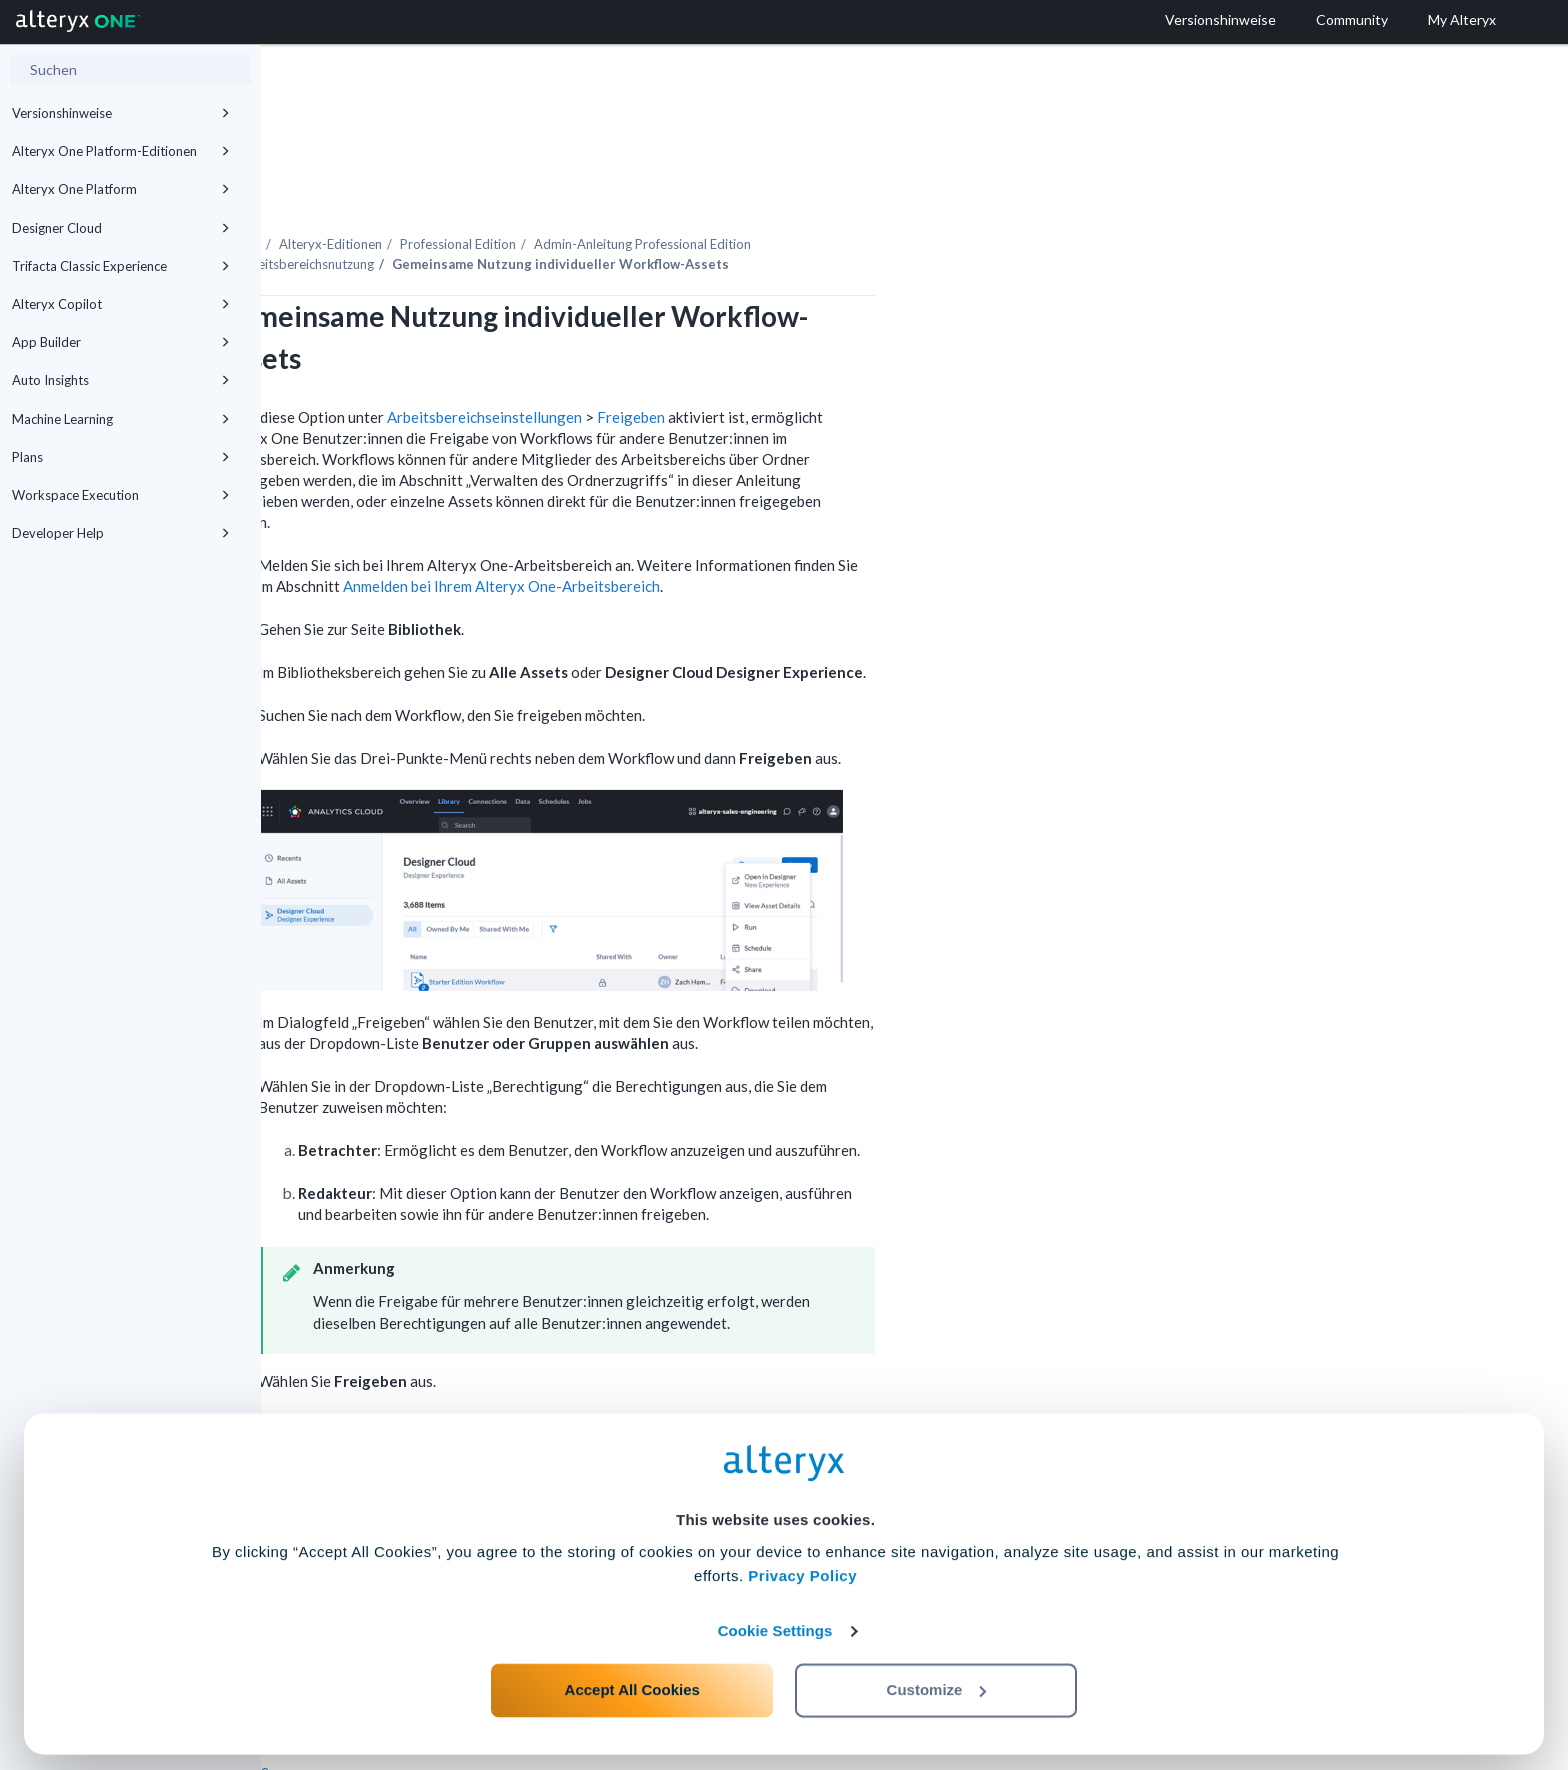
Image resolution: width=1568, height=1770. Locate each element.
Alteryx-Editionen (591, 189)
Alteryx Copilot (121, 304)
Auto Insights (121, 380)
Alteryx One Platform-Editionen (121, 151)
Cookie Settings (775, 1622)
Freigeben (892, 362)
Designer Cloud (121, 228)
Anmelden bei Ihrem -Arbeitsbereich (762, 531)
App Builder (121, 342)
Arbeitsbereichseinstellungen (745, 362)
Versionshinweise (121, 113)
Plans (121, 457)
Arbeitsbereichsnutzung (566, 209)
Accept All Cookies (632, 1681)
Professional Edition (719, 189)
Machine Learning (121, 419)
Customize (937, 1681)
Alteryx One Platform (121, 189)
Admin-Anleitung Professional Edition (903, 189)
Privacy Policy (802, 1567)
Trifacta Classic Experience (121, 266)
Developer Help (121, 533)
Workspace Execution (121, 495)
